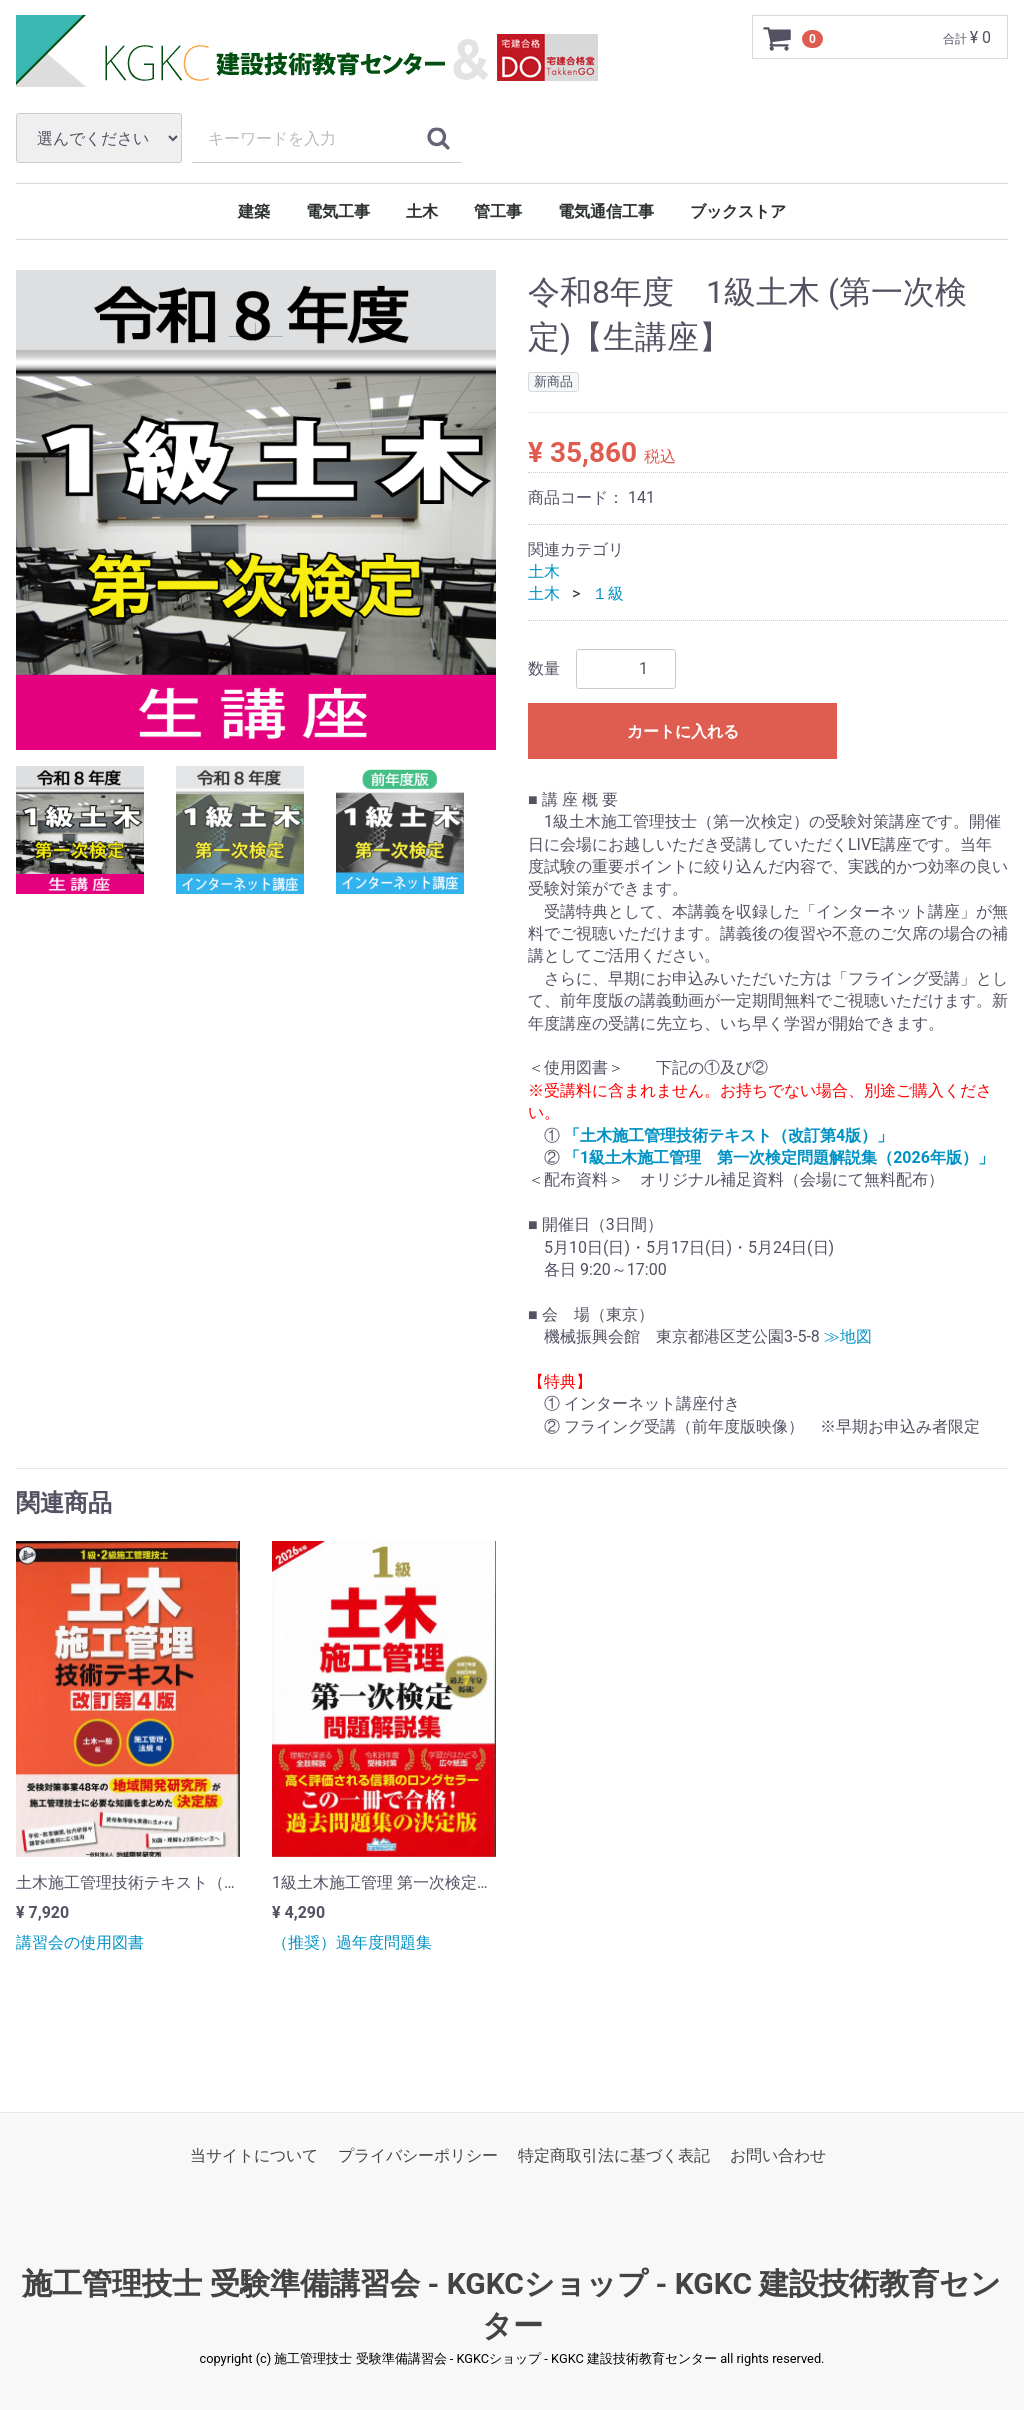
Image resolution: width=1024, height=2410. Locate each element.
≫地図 (848, 1336)
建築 (254, 211)
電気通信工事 (606, 211)
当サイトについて (254, 2155)
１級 (608, 593)
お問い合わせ (778, 2155)
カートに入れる (683, 731)
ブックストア (738, 211)
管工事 (498, 211)
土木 (422, 211)
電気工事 (338, 211)
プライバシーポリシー (418, 2155)
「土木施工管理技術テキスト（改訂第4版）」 (728, 1135)
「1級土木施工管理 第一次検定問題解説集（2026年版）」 (779, 1157)
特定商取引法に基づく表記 (614, 2155)
